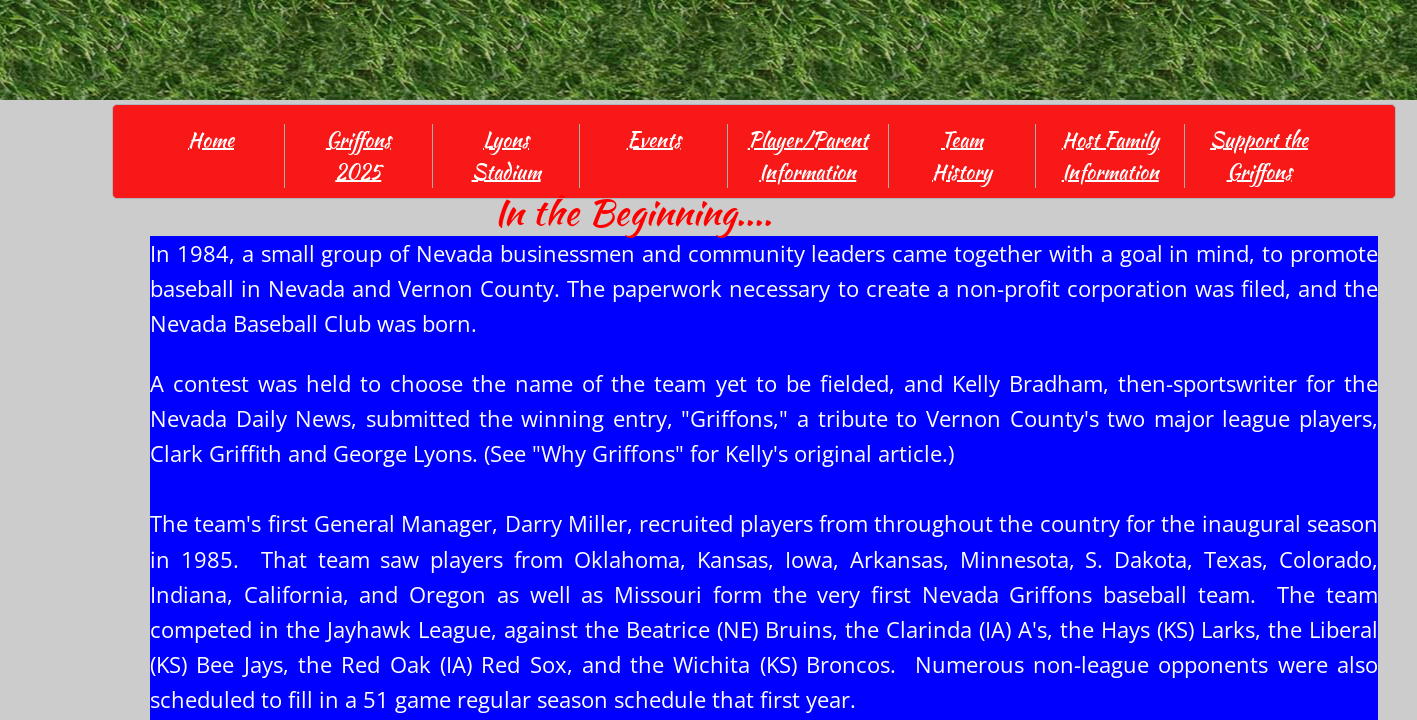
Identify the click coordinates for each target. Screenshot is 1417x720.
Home (211, 139)
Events (654, 139)
